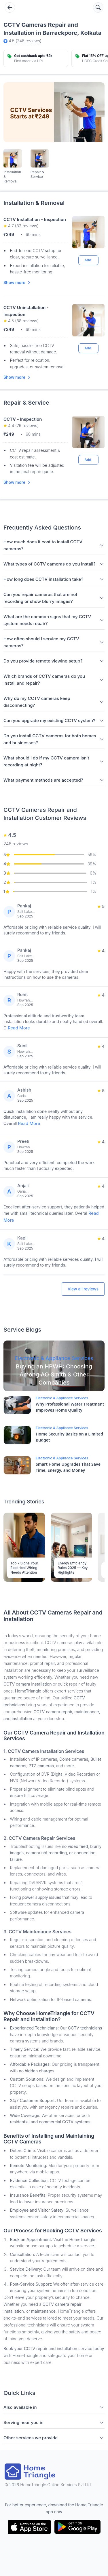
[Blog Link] (54, 1366)
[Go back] (10, 7)
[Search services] (98, 7)
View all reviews (83, 1288)
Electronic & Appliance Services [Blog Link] (62, 1398)
